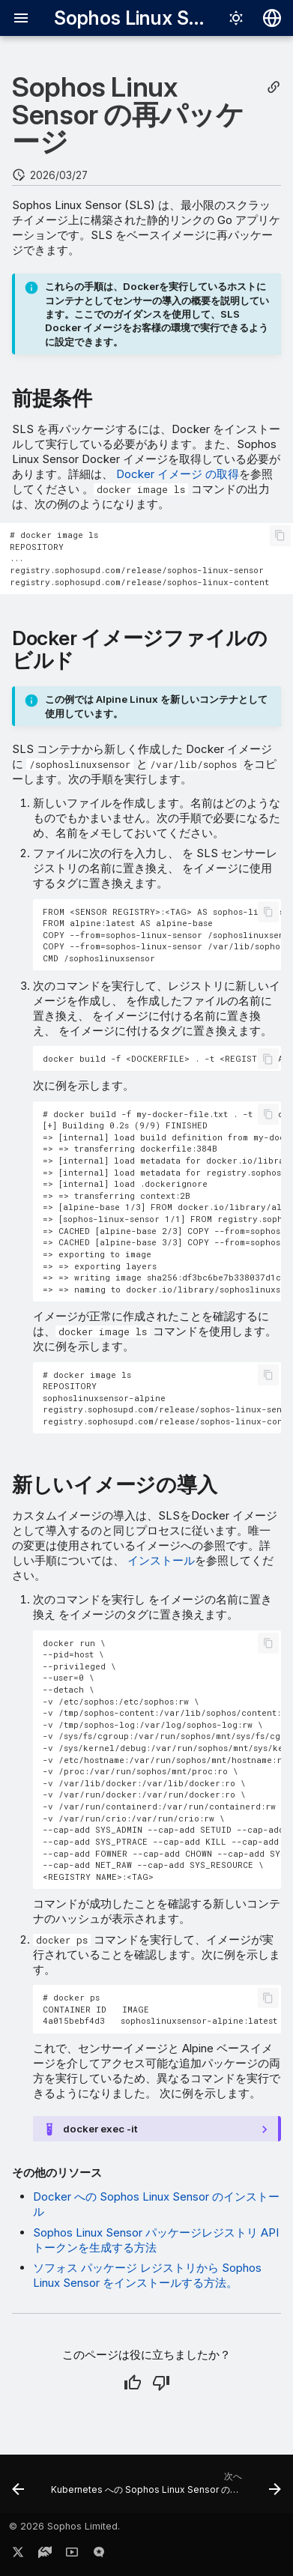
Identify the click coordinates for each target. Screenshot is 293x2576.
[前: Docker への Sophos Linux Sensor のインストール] (18, 2488)
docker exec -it (100, 2129)
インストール (159, 1560)
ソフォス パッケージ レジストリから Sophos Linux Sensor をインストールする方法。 (147, 2275)
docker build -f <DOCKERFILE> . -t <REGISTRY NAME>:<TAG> (162, 1058)
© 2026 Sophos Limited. (64, 2526)
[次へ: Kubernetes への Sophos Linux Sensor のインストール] (164, 2488)
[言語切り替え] (272, 18)
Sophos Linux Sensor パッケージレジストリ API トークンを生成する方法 (156, 2240)
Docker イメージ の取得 (176, 474)
